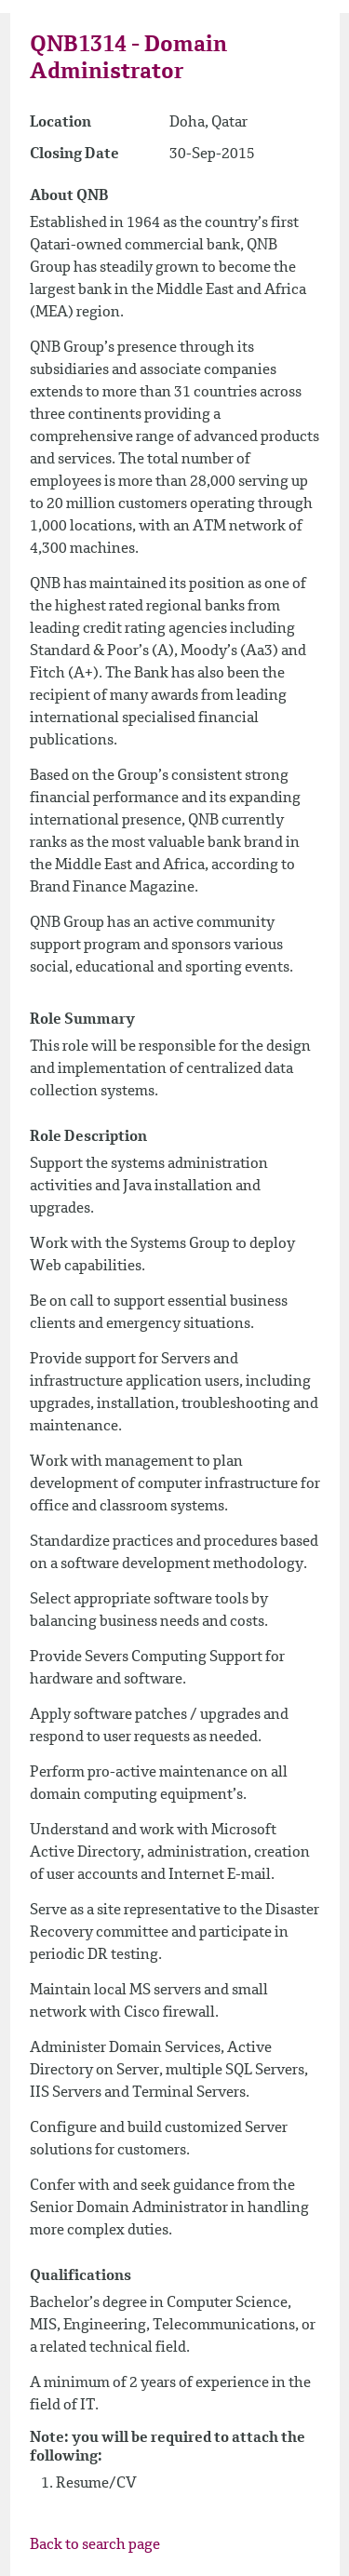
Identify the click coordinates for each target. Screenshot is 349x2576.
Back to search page (95, 2545)
